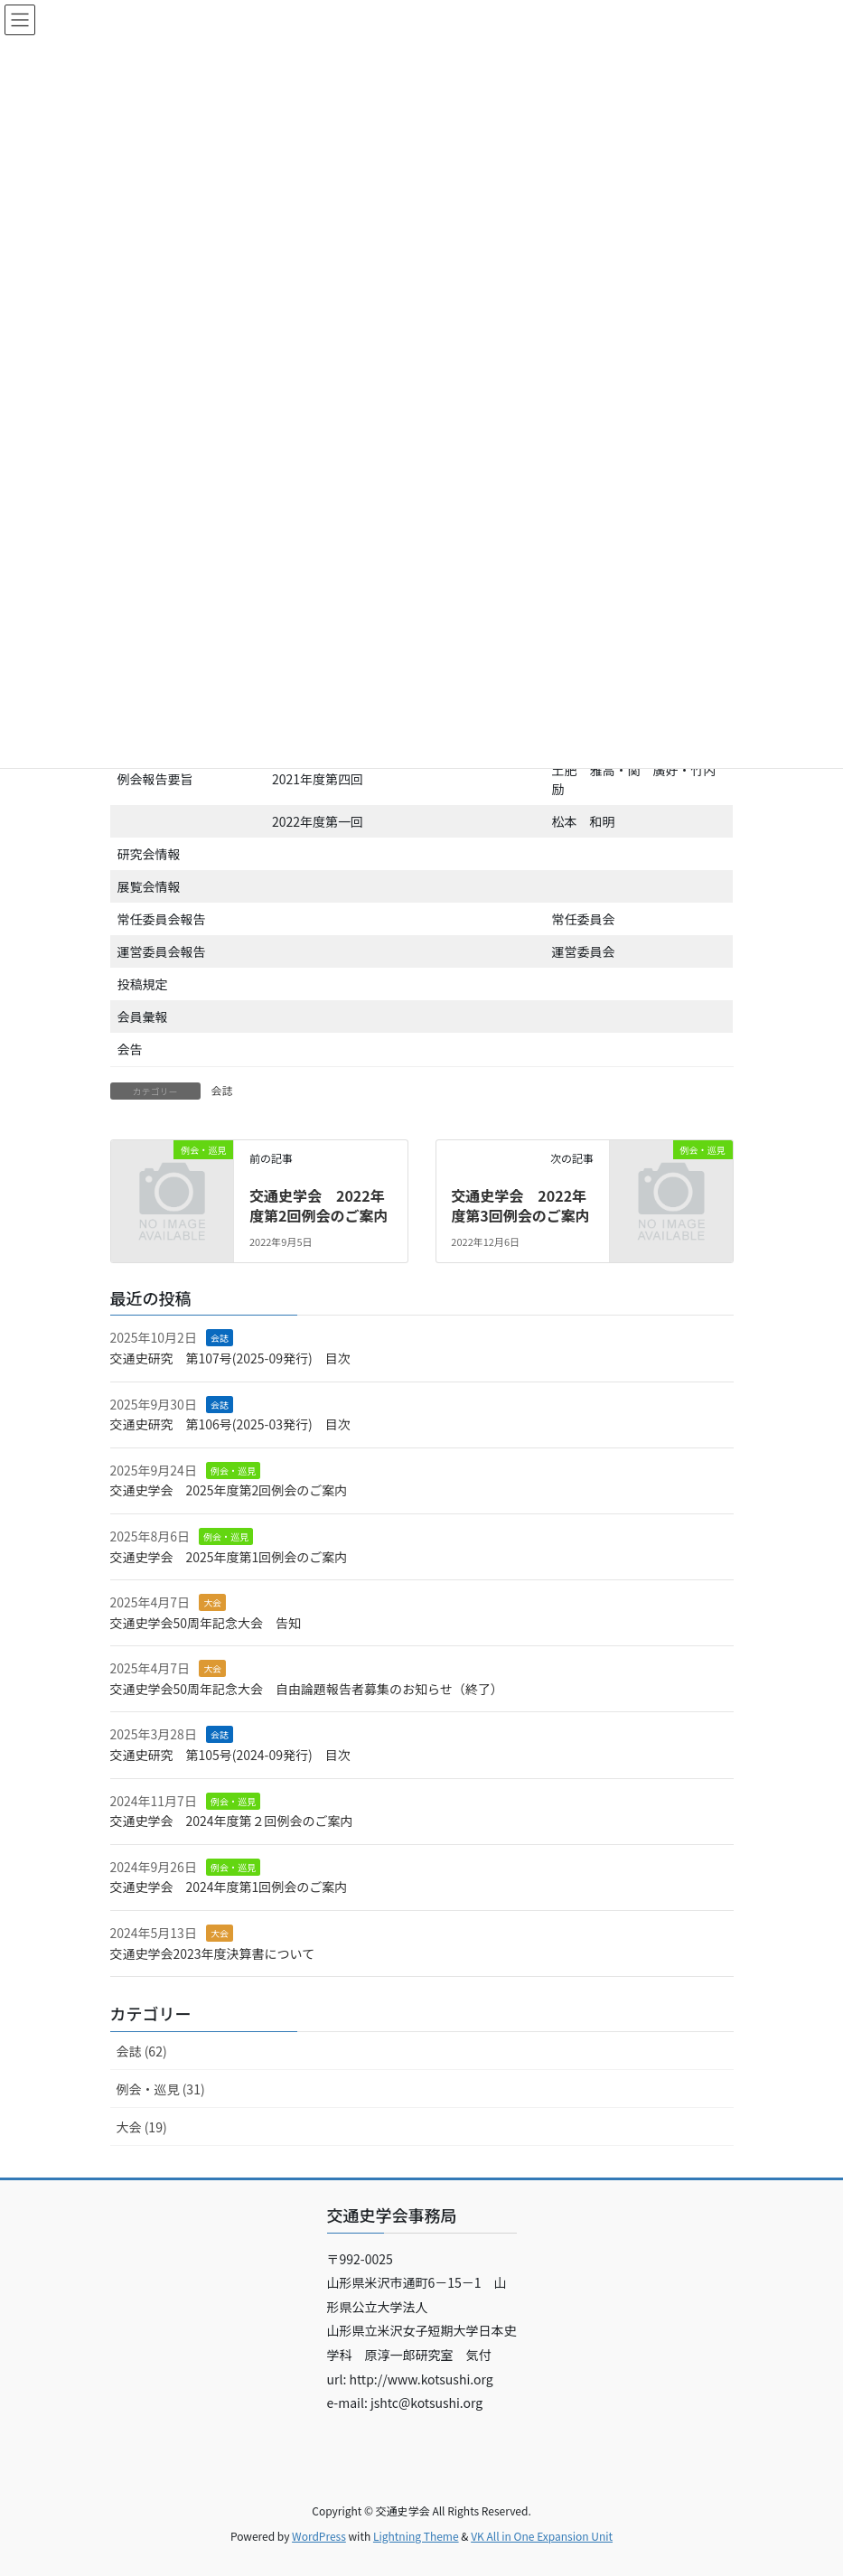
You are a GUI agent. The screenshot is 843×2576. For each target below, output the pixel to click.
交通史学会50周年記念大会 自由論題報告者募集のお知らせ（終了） (306, 1689)
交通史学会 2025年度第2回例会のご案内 (229, 1490)
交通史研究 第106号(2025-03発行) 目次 (230, 1424)
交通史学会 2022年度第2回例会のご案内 (318, 1205)
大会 (212, 1602)
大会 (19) (142, 2127)
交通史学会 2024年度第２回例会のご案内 (231, 1821)
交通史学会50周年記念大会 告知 (206, 1623)
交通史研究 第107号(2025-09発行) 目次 (230, 1358)
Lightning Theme (416, 2535)
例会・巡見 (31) (161, 2089)
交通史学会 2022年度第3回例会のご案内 (520, 1205)
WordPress (319, 2535)
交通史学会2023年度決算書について (212, 1953)
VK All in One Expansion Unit (542, 2535)
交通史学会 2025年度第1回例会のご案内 (229, 1557)
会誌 (222, 1090)
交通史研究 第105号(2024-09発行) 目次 (230, 1755)
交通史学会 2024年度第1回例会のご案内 (229, 1887)
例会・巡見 (233, 1470)
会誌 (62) (142, 2051)
